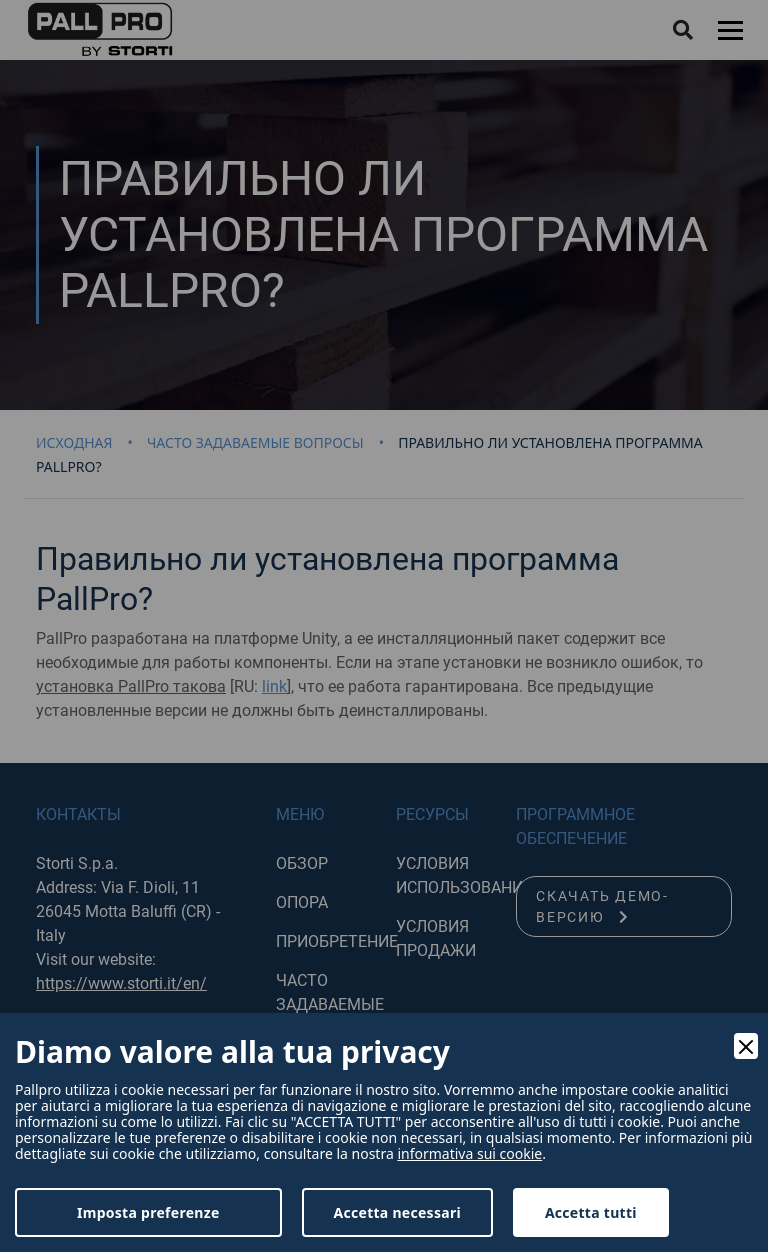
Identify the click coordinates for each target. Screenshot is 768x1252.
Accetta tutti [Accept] (591, 1212)
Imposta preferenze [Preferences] (148, 1212)
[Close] (746, 1046)
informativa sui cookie (469, 1154)
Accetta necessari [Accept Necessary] (397, 1212)
